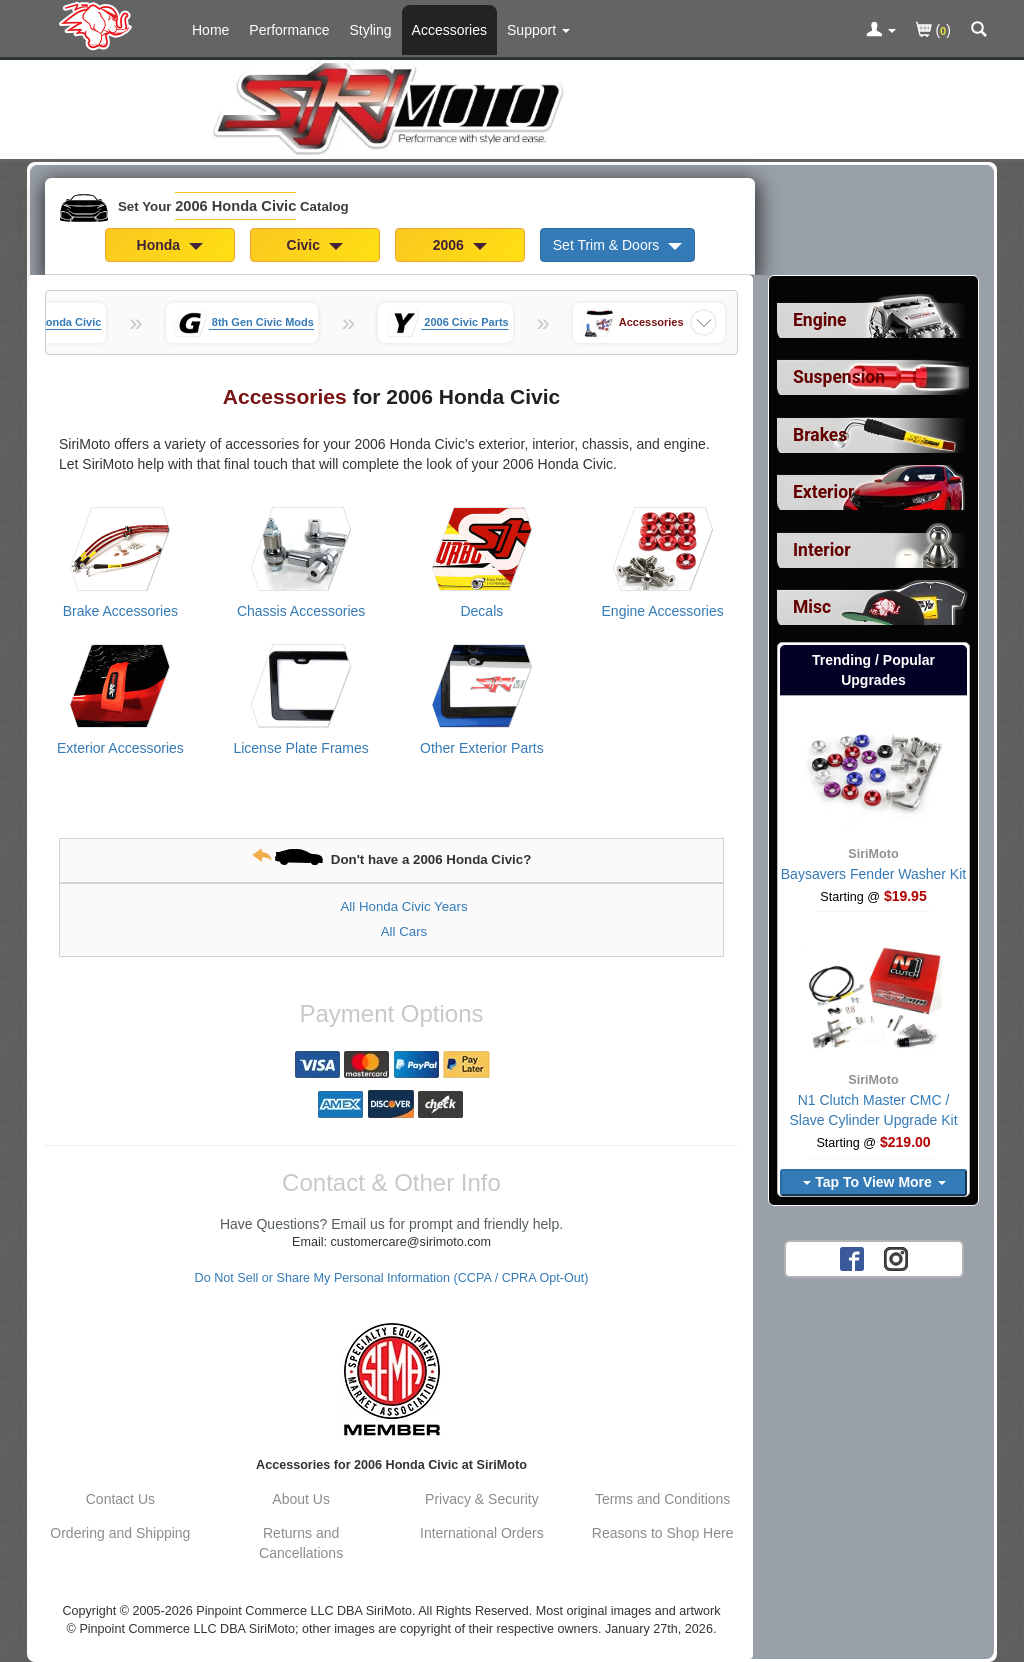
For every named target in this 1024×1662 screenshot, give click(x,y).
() (933, 31)
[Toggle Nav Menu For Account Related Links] (881, 31)
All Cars (404, 931)
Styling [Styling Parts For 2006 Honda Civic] (371, 30)
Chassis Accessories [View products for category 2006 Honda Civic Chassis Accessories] (301, 611)
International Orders (482, 1533)
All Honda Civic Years (403, 906)
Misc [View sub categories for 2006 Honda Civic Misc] (812, 607)
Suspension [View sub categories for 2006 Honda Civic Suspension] (839, 377)
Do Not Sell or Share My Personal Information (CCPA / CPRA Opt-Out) (392, 1278)
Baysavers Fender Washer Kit (873, 874)
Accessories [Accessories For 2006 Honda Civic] (449, 30)
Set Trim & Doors (617, 245)
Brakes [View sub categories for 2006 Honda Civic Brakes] (820, 435)
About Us (301, 1499)
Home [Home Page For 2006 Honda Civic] (210, 30)
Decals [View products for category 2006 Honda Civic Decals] (481, 611)
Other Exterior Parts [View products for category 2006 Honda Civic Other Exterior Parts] (482, 748)
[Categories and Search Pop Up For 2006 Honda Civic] (979, 31)
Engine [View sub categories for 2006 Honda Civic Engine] (820, 320)
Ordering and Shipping (120, 1533)
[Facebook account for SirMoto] (852, 1258)
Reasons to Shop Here (663, 1533)
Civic (315, 245)
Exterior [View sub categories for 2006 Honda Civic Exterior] (823, 492)
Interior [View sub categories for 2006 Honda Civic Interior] (822, 550)
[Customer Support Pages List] (538, 30)
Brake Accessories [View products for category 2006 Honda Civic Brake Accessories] (120, 611)
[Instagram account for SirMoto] (896, 1258)
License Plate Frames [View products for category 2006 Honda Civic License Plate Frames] (300, 748)
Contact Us (120, 1499)
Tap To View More (874, 1182)
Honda (170, 245)
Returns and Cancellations (301, 1543)
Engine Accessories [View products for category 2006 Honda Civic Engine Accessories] (663, 611)
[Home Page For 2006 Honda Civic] (99, 25)
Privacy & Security (482, 1499)
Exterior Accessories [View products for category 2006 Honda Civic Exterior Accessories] (120, 748)
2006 (460, 245)
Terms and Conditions (662, 1499)
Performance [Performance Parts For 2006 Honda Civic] (289, 30)
